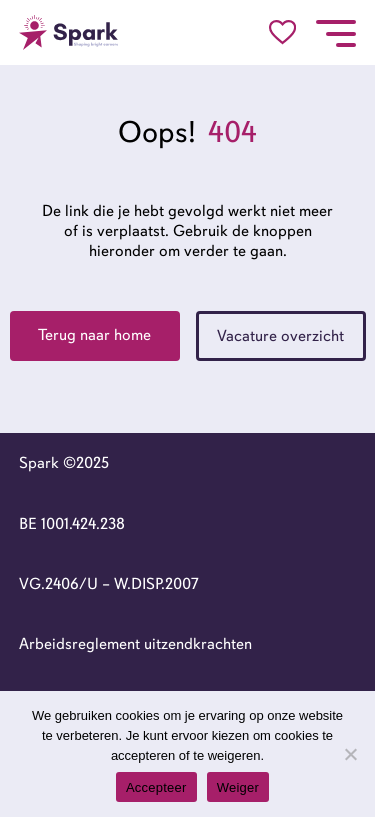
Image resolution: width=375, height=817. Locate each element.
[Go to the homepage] (69, 32)
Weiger (238, 787)
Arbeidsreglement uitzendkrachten (135, 644)
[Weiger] (350, 754)
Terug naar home (94, 335)
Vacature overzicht (280, 336)
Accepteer (156, 787)
